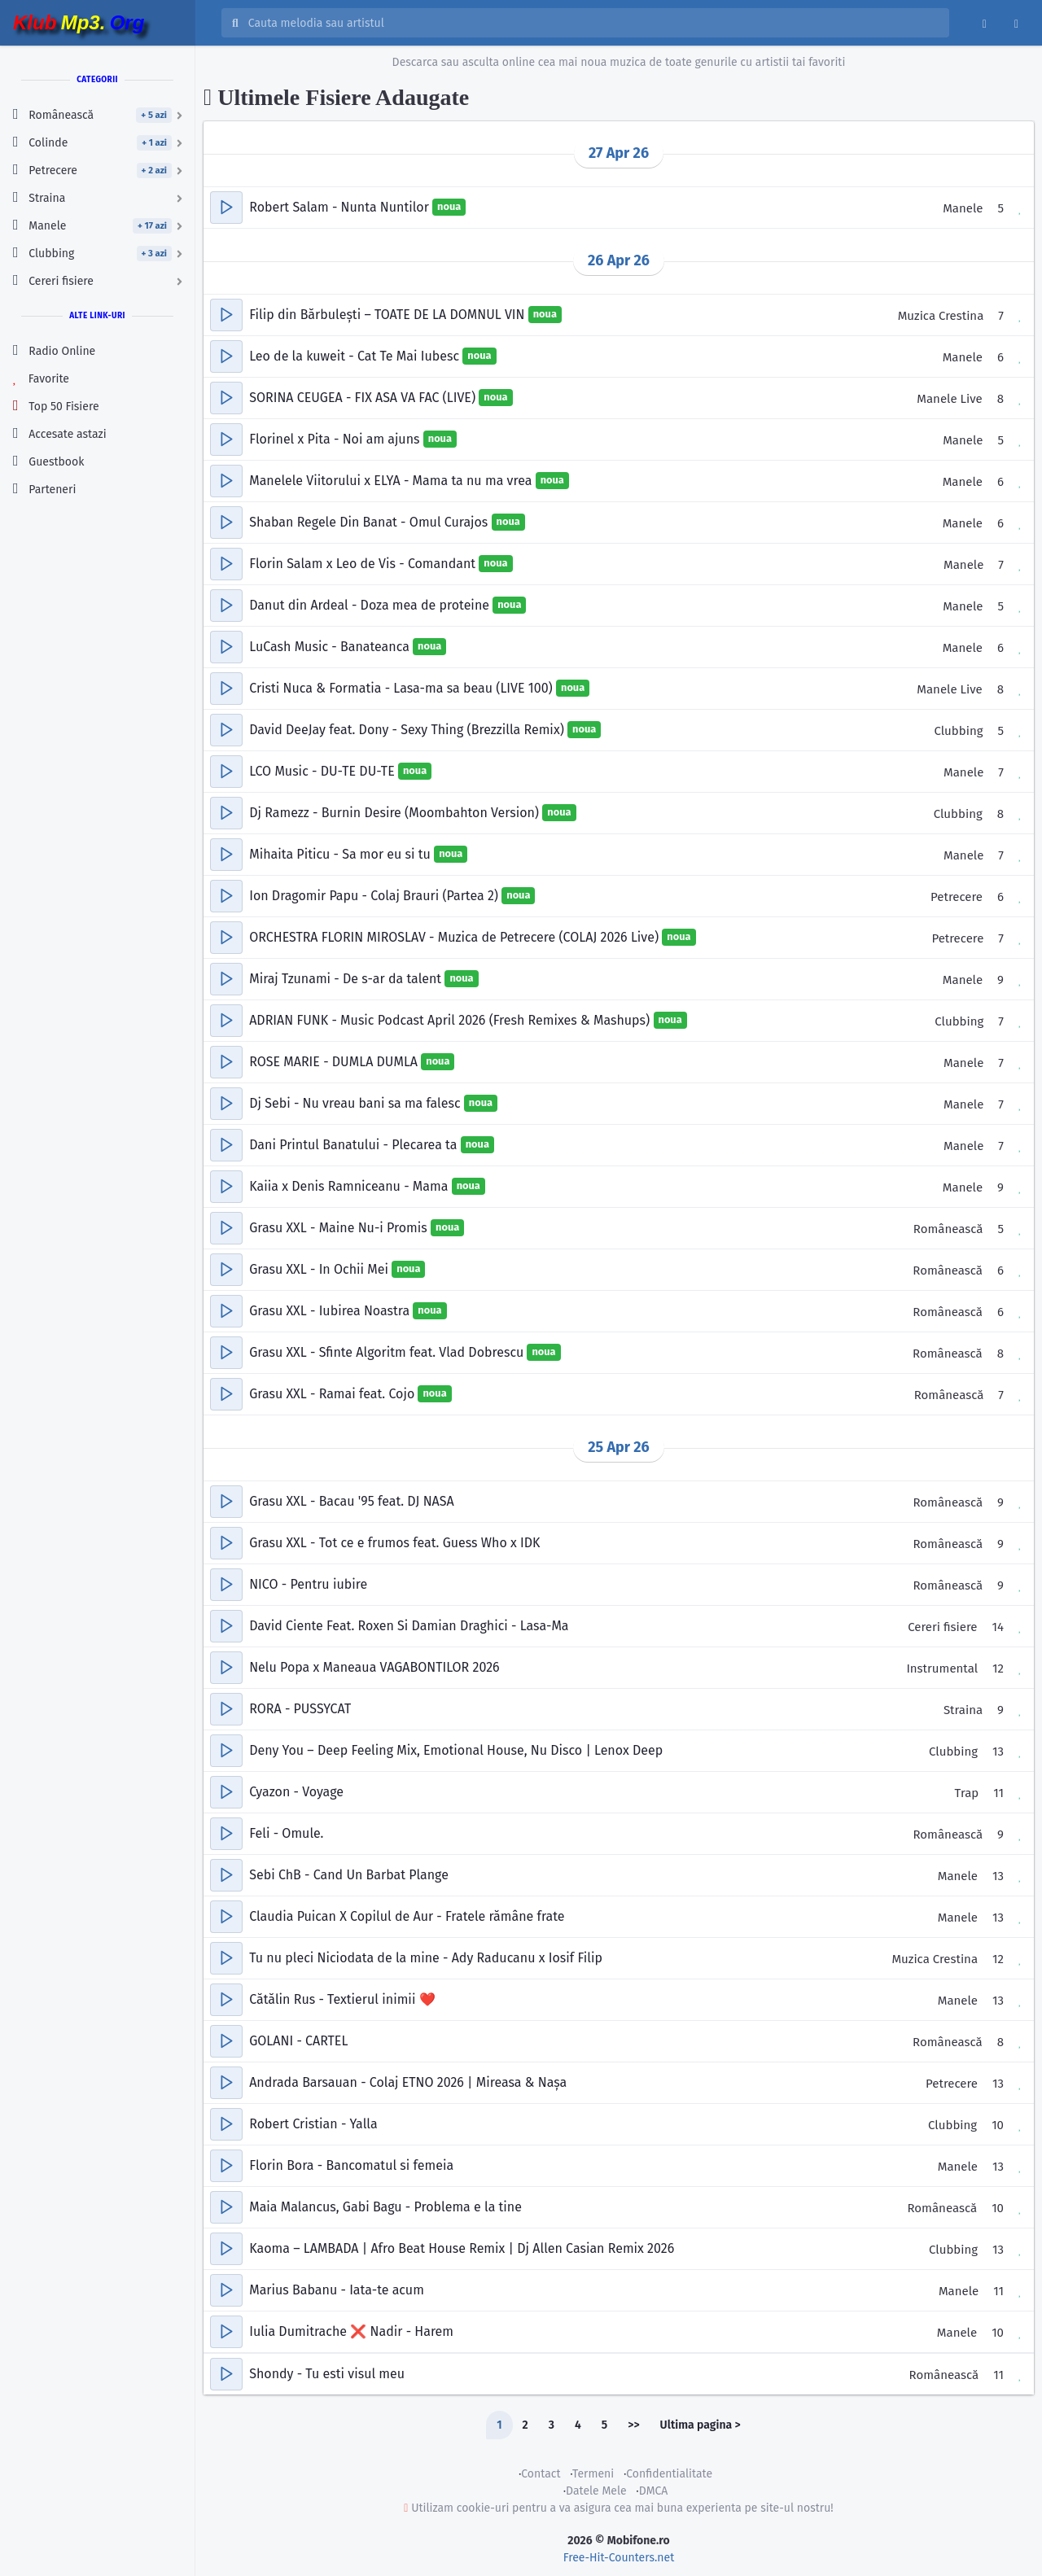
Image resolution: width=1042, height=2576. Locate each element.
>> (633, 2425)
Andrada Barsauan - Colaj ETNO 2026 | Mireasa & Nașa (408, 2082)
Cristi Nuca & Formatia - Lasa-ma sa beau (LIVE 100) (402, 688)
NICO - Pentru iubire (308, 1584)
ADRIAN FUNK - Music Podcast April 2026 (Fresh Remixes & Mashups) (451, 1020)
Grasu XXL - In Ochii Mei (320, 1269)
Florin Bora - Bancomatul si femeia (351, 2165)
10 (998, 2125)
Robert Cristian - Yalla (313, 2124)
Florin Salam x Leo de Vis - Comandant (364, 563)
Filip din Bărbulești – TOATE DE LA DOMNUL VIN (388, 314)
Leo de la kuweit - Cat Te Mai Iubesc (355, 356)
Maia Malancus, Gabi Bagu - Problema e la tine (385, 2207)
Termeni (593, 2474)
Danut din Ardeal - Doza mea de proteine (371, 605)
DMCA (653, 2491)
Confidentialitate (669, 2474)
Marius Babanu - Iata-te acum (336, 2290)
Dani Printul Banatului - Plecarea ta (355, 1144)
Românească (948, 1229)
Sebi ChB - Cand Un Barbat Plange (349, 1875)
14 (998, 1627)
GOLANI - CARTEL (298, 2041)
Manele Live (949, 398)
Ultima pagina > (700, 2425)
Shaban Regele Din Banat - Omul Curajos (370, 522)
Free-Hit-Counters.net (618, 2558)
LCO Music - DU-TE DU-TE (323, 771)
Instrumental (942, 1668)
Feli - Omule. (286, 1833)
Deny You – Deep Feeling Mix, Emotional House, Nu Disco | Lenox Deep (456, 1750)
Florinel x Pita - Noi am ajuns (336, 439)
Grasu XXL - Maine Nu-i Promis (340, 1228)
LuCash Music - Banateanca (331, 646)
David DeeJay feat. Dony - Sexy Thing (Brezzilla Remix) (408, 729)
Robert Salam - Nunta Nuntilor (340, 207)
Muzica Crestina (941, 315)
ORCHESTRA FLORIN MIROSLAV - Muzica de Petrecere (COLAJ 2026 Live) (455, 937)
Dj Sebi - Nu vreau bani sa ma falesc (356, 1103)
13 (998, 1751)
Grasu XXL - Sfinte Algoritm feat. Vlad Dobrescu (388, 1352)
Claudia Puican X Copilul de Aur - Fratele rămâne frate (406, 1916)
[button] (226, 207)
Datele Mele (596, 2491)
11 (998, 1793)
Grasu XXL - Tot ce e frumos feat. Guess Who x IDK (394, 1542)
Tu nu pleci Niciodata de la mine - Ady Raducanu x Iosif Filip (425, 1958)
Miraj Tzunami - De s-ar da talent (346, 978)
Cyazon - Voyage (296, 1792)
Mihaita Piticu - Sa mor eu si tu (341, 854)
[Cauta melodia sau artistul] (593, 22)
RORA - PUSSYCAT (300, 1709)
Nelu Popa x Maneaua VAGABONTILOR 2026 (374, 1667)
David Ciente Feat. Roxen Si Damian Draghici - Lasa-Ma (408, 1626)
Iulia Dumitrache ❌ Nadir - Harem (351, 2331)
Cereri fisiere (942, 1627)
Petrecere (956, 897)
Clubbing (958, 731)
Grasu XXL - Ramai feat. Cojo (333, 1394)
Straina (963, 1710)
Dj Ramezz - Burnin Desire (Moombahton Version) (395, 812)
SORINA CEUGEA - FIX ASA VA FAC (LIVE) (364, 397)
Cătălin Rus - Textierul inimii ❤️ (342, 1999)
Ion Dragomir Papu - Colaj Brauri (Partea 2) (375, 895)
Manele (963, 208)
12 (998, 1668)
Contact (540, 2474)
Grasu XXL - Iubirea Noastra (331, 1311)
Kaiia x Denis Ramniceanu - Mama (350, 1186)
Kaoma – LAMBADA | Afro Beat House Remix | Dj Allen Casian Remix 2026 (461, 2248)
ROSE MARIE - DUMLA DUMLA (335, 1061)
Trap (967, 1793)
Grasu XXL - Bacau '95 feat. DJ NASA (351, 1501)
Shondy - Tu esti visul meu (327, 2373)
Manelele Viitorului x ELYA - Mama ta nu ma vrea (392, 480)
